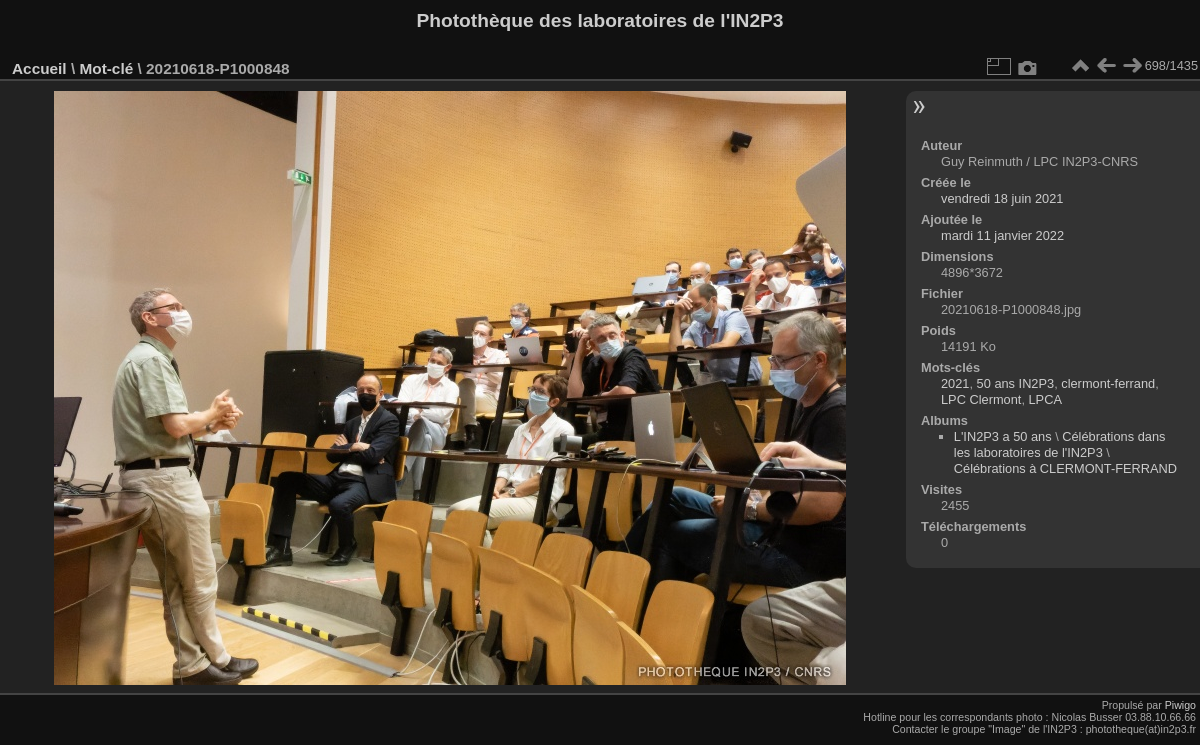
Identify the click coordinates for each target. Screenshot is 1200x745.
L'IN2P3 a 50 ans (1003, 436)
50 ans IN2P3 (1016, 383)
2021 (955, 383)
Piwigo (1180, 705)
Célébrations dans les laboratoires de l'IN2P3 (1060, 444)
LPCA (1045, 399)
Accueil (39, 68)
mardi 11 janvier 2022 (1002, 235)
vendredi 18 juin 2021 (1002, 198)
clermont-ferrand (1108, 383)
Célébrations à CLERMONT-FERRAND (1065, 468)
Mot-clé (106, 68)
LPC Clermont (981, 399)
